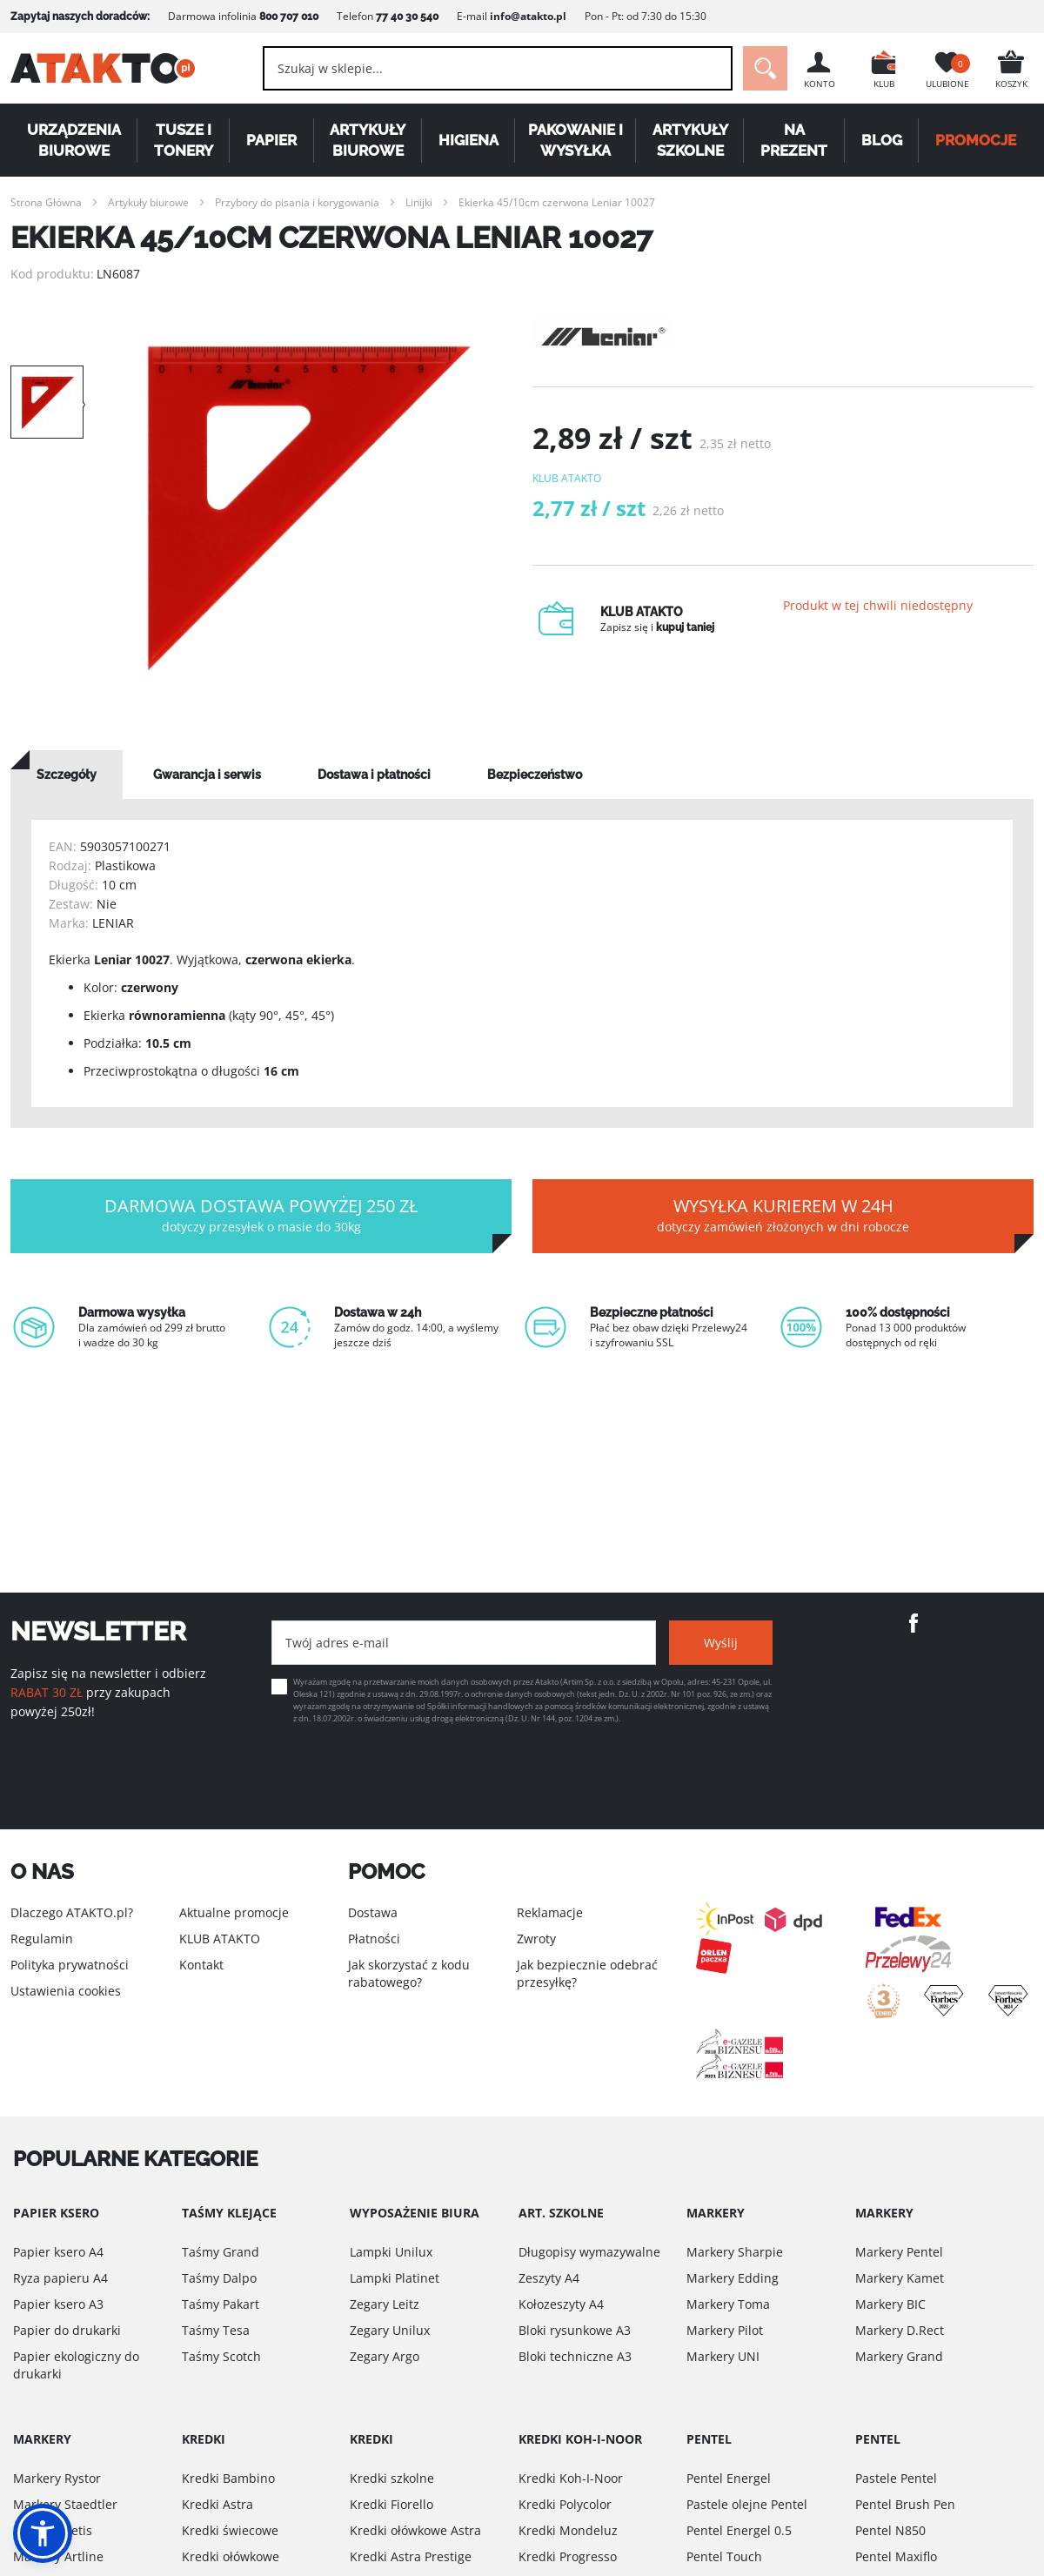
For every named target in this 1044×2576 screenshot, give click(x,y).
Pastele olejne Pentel (746, 2504)
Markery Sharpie (734, 2252)
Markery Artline (58, 2556)
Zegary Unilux (390, 2330)
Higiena (468, 140)
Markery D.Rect (899, 2330)
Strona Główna (46, 202)
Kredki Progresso (568, 2556)
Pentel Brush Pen (905, 2504)
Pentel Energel (728, 2478)
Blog (881, 140)
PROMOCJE (976, 140)
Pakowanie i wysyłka (575, 140)
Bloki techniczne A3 (575, 2356)
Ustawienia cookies (65, 1990)
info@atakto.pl (528, 16)
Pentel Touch (724, 2556)
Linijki (418, 202)
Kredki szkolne (392, 2478)
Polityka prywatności (69, 1964)
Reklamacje (550, 1912)
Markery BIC (890, 2304)
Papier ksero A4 (58, 2252)
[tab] (66, 774)
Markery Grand (899, 2356)
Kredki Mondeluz (568, 2530)
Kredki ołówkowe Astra (415, 2530)
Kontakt (201, 1964)
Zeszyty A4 (549, 2278)
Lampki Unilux (391, 2252)
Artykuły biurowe (367, 140)
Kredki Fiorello (391, 2504)
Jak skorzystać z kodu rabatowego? (409, 1973)
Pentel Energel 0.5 (739, 2530)
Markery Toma (728, 2304)
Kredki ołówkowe (230, 2556)
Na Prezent (794, 140)
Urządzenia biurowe (74, 140)
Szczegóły (67, 775)
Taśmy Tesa (216, 2330)
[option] (308, 508)
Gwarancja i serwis (207, 775)
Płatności (374, 1938)
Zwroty (536, 1938)
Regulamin (41, 1938)
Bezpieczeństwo (534, 775)
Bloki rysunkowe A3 (575, 2330)
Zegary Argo (384, 2356)
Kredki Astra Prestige (411, 2556)
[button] (42, 2533)
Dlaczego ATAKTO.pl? (71, 1912)
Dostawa (373, 1912)
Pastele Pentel (896, 2478)
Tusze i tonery (183, 140)
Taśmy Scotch (221, 2356)
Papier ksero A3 (58, 2304)
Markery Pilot (724, 2330)
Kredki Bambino (228, 2478)
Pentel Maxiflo (896, 2556)
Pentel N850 (890, 2530)
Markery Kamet (899, 2278)
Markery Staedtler (65, 2504)
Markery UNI (723, 2356)
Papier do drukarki (67, 2330)
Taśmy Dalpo (219, 2278)
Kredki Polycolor (565, 2504)
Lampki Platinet (394, 2278)
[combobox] (496, 68)
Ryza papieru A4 (60, 2278)
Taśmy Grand (220, 2252)
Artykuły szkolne (690, 140)
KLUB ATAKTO (219, 1938)
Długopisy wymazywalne (589, 2252)
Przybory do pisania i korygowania (297, 202)
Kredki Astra (217, 2504)
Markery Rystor (57, 2478)
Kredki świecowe (230, 2530)
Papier (271, 140)
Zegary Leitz (384, 2304)
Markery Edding (732, 2278)
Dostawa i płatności (374, 775)
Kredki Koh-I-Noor (571, 2478)
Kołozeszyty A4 (561, 2304)
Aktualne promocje (234, 1912)
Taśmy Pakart (220, 2304)
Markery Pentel (899, 2252)
